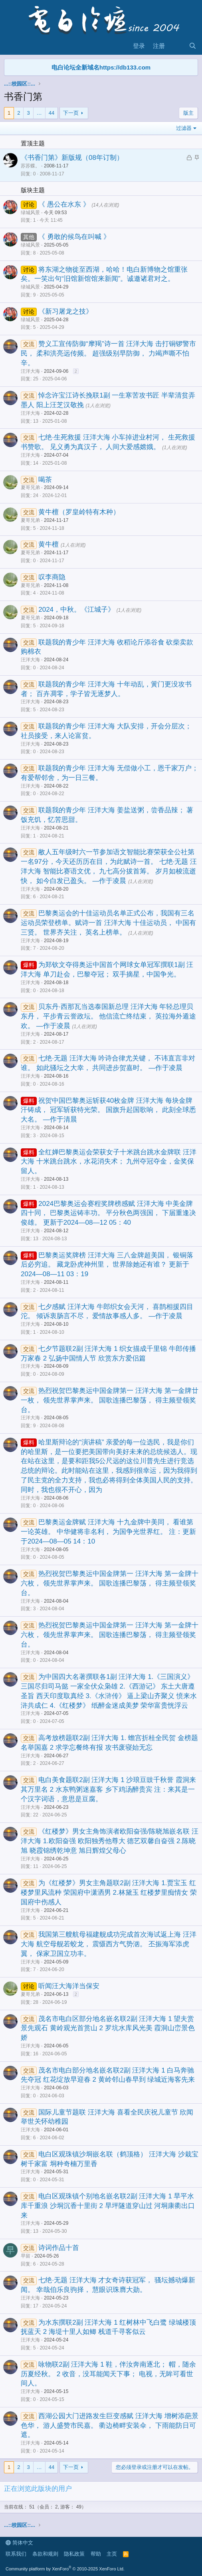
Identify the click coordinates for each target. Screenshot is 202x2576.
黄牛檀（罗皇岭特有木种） (79, 512)
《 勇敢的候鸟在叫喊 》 (74, 237)
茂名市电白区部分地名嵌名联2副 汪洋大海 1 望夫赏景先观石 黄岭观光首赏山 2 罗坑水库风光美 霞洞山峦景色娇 (108, 2028)
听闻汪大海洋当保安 (68, 1986)
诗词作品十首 (58, 2248)
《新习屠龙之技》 (65, 311)
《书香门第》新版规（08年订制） (72, 157)
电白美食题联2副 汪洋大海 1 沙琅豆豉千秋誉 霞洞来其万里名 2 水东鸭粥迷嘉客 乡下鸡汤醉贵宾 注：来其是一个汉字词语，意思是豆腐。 (108, 1789)
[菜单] (11, 46)
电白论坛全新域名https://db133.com (101, 67)
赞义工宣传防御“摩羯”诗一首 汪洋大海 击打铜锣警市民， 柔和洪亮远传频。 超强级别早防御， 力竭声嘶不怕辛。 (108, 353)
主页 (112, 2554)
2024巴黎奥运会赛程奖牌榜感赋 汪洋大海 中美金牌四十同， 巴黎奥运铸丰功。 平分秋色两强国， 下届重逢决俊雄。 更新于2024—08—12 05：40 (108, 1213)
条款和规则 (45, 2554)
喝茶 (45, 479)
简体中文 (19, 2543)
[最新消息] (176, 45)
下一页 (71, 113)
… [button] (39, 113)
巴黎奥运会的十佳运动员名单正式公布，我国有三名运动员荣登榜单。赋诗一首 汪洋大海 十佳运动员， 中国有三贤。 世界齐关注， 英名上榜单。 (108, 922)
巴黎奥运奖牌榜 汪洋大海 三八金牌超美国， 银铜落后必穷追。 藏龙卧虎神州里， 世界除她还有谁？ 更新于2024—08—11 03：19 (107, 1264)
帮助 (96, 2554)
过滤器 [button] (184, 128)
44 (51, 113)
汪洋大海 (30, 371)
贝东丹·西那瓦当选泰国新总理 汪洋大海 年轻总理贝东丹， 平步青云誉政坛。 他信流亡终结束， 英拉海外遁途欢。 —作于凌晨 (108, 1016)
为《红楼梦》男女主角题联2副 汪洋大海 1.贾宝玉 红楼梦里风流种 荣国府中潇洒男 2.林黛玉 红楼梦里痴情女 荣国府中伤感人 (109, 1892)
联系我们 (16, 2554)
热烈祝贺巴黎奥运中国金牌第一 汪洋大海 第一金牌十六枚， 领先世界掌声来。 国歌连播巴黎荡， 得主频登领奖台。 (109, 1583)
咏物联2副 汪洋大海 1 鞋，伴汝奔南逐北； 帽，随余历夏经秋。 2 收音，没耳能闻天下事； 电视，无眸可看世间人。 (108, 2374)
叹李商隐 (51, 577)
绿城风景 (30, 212)
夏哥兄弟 (30, 487)
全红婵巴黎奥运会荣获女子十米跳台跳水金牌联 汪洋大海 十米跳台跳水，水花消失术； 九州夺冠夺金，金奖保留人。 (108, 1161)
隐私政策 (74, 2554)
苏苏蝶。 (30, 166)
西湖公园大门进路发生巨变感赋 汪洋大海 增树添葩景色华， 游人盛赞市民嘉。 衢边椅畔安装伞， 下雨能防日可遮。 (109, 2425)
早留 (25, 2256)
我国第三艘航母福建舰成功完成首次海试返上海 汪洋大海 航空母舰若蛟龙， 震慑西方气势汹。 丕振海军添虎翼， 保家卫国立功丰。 (108, 1944)
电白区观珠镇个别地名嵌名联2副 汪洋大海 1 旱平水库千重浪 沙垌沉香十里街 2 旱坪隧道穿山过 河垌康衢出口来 (108, 2205)
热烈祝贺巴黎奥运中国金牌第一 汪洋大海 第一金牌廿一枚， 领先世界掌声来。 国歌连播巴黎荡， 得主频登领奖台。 (109, 1400)
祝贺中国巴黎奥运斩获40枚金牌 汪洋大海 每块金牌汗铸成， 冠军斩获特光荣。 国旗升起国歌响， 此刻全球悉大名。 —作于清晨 (108, 1110)
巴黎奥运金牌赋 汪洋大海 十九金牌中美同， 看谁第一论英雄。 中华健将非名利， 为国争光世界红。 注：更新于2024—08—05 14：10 (108, 1531)
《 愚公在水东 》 (64, 204)
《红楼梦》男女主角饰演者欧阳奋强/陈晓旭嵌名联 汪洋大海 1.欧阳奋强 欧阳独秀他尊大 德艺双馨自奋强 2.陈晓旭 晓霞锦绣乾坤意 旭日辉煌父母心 (109, 1841)
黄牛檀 (49, 544)
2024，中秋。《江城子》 (77, 609)
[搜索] (192, 45)
